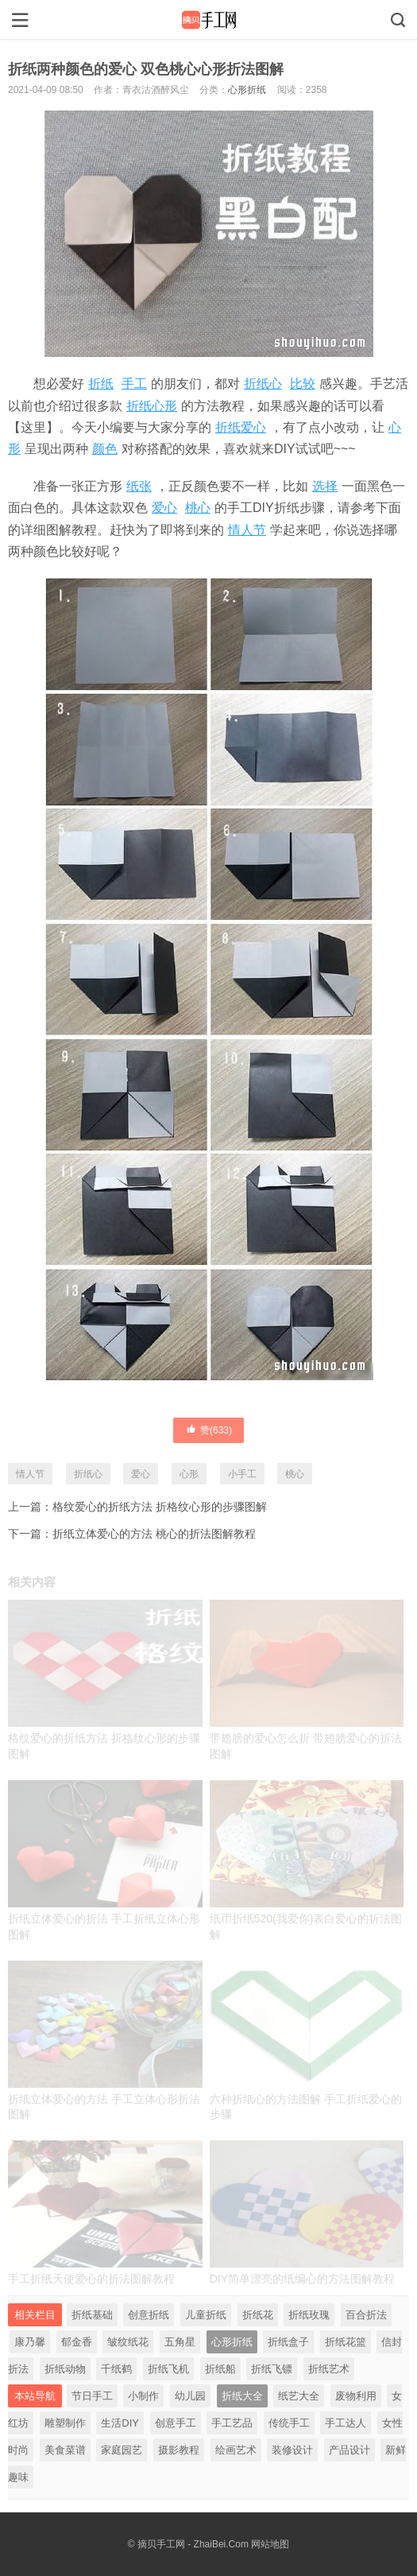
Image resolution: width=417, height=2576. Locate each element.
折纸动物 (65, 2369)
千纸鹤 (116, 2369)
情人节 (247, 530)
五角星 (179, 2342)
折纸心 (263, 383)
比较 (302, 383)
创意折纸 (148, 2315)
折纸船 (220, 2369)
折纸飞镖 (271, 2369)
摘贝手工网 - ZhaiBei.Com (193, 2544)
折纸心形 (151, 406)
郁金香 (76, 2342)
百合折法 (366, 2315)
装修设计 (292, 2450)
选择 (325, 486)
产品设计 (349, 2450)
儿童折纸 (205, 2315)
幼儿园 (190, 2396)
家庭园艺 (121, 2450)
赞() (208, 1429)
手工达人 (345, 2423)
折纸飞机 (168, 2369)
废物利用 (355, 2396)
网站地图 (270, 2544)
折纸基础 (92, 2315)
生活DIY (120, 2423)
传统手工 (289, 2423)
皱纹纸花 (128, 2342)
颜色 (105, 449)
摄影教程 (178, 2450)
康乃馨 (29, 2342)
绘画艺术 (236, 2450)
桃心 (197, 507)
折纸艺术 (328, 2369)
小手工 (242, 1474)
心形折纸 (247, 89)
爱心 (164, 507)
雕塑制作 (65, 2423)
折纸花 (257, 2315)
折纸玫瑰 (309, 2315)
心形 (189, 1474)
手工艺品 (232, 2423)
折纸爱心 (240, 427)
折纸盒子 (288, 2342)
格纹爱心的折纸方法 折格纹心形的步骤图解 (159, 1506)
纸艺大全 (298, 2396)
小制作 (143, 2396)
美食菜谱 (65, 2450)
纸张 (139, 486)
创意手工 (175, 2423)
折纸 (101, 383)
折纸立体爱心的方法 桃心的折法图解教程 (154, 1533)
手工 (134, 383)
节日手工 (92, 2396)
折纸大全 (242, 2396)
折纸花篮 (345, 2342)
